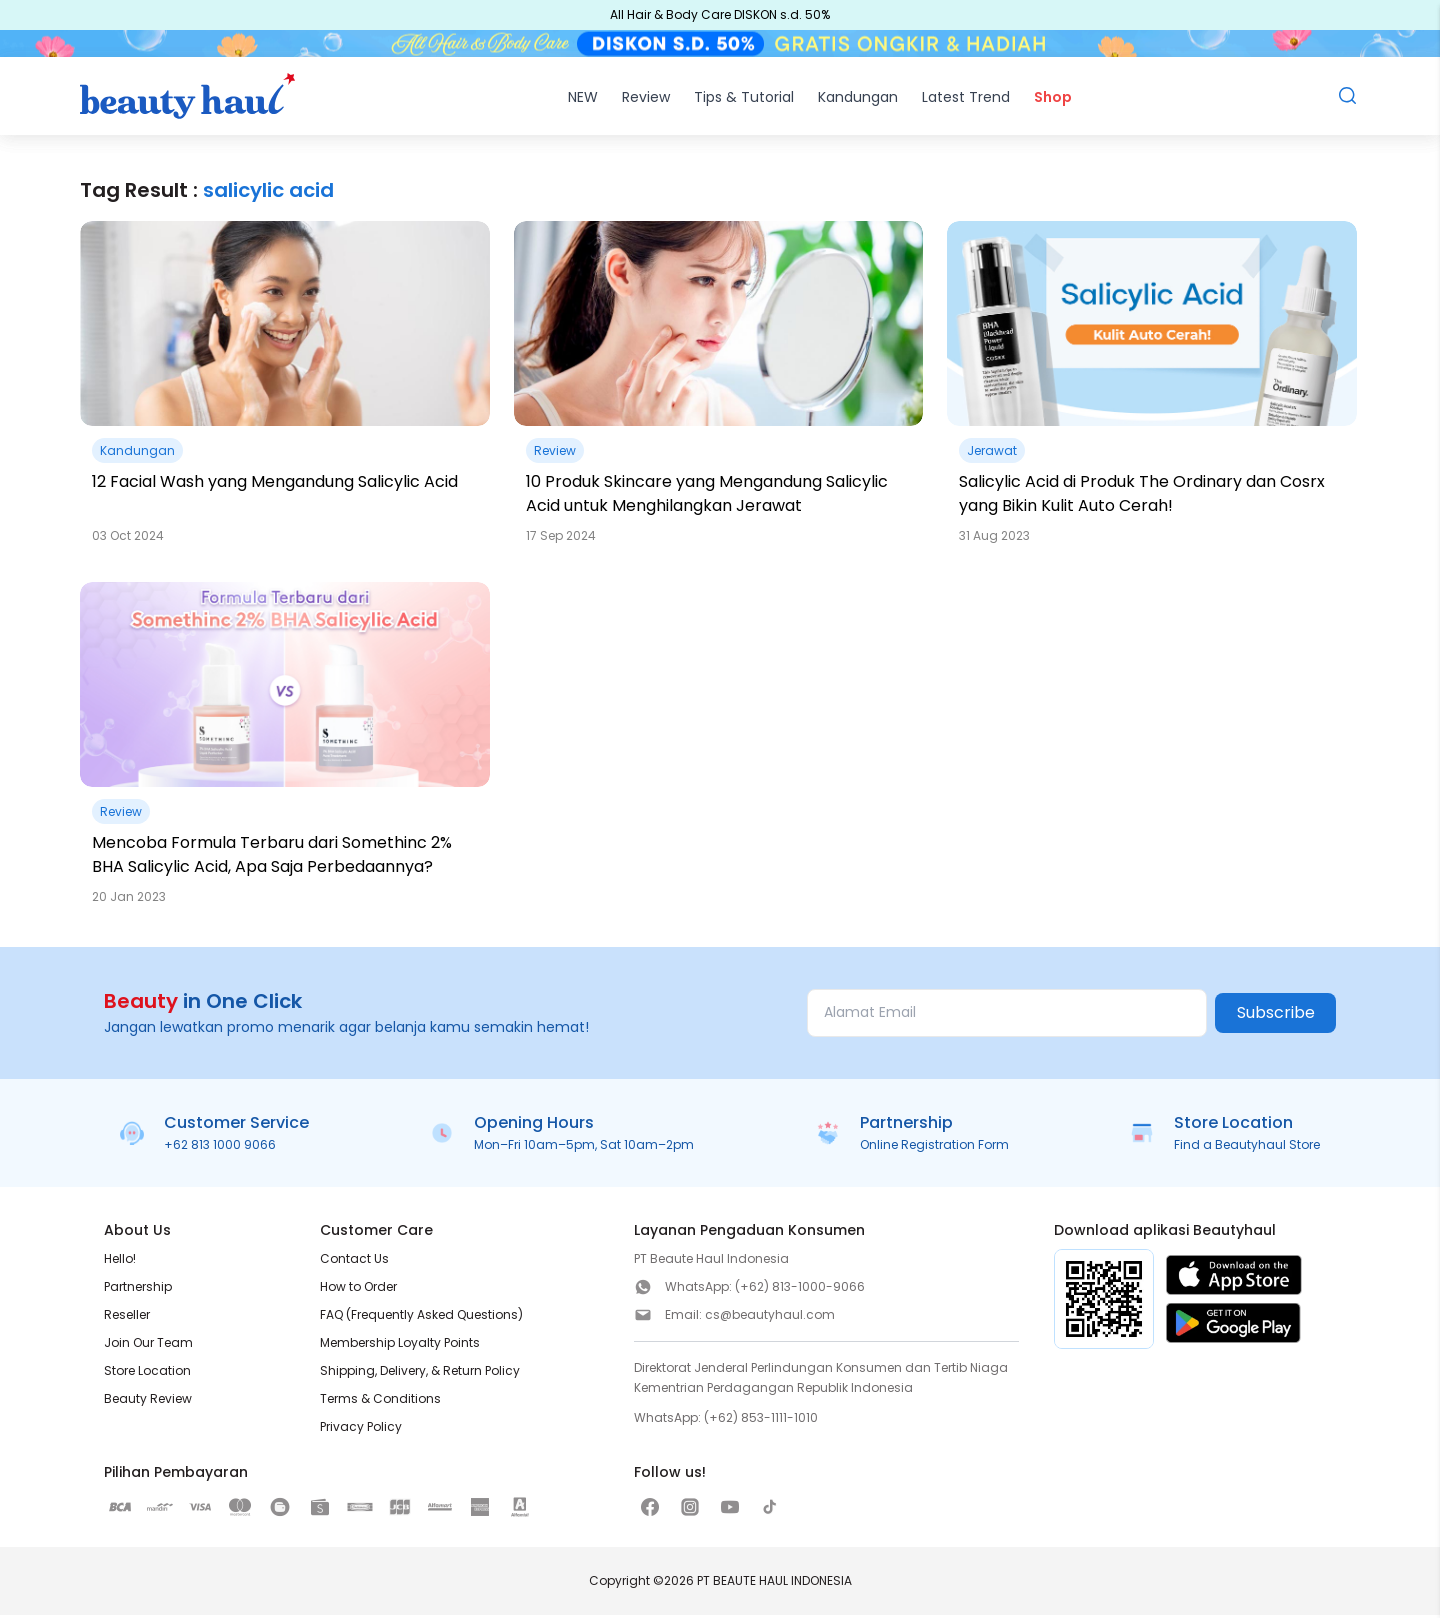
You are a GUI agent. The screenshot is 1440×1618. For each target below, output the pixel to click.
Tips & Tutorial (744, 100)
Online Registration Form (934, 1147)
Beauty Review (148, 1401)
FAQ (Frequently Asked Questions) (421, 1317)
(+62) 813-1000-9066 (800, 1289)
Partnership (138, 1289)
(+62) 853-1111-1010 (761, 1420)
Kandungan (858, 100)
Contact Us (354, 1261)
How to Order (358, 1289)
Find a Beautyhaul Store (1247, 1147)
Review (646, 100)
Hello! (120, 1261)
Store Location (147, 1373)
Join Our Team (148, 1345)
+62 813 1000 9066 (220, 1147)
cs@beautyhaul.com (770, 1317)
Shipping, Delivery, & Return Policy (420, 1373)
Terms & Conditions (380, 1401)
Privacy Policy (361, 1429)
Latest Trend (966, 100)
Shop (1053, 100)
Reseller (127, 1317)
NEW (583, 100)
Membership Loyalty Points (400, 1345)
